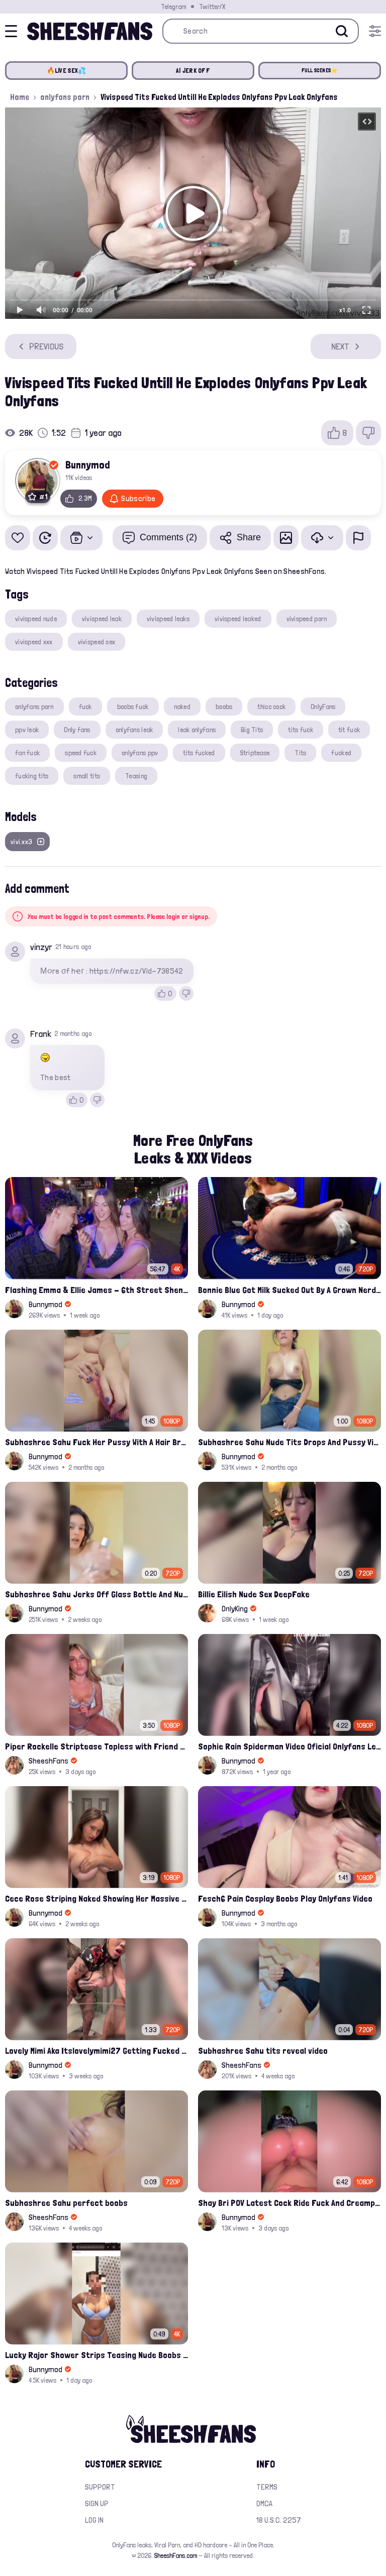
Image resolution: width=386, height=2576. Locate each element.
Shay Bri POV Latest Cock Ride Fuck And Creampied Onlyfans (289, 2202)
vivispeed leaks (168, 619)
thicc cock (271, 706)
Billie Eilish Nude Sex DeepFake (254, 1594)
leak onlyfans (197, 730)
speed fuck (80, 753)
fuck (85, 706)
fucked (341, 753)
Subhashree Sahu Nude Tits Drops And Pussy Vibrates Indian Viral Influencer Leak (289, 1442)
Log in (94, 2520)
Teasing (136, 776)
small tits (86, 776)
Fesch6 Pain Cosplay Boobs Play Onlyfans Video (285, 1898)
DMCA (264, 2503)
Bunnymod (87, 464)
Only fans (77, 730)
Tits (300, 753)
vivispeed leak (102, 619)
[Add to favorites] (17, 537)
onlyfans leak (134, 730)
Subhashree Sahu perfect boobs (66, 2202)
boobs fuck (133, 706)
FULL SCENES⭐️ (320, 70)
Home (19, 97)
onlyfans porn (64, 97)
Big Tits (252, 730)
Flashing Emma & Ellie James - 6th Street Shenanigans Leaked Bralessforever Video (96, 1289)
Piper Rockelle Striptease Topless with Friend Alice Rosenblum (96, 1746)
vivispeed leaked (238, 619)
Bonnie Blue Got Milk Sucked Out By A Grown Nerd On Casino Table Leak (289, 1289)
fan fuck (27, 753)
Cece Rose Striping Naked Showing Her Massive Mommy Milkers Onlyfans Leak (96, 1898)
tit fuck (349, 730)
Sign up (97, 2503)
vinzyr (41, 947)
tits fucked (199, 753)
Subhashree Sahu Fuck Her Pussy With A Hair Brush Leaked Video (96, 1442)
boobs (224, 706)
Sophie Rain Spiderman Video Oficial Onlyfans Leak (289, 1746)
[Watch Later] (45, 537)
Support (100, 2487)
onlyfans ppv (140, 753)
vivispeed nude (36, 619)
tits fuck (300, 730)
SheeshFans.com (175, 2555)
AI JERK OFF (193, 70)
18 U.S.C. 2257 (278, 2520)
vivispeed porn (306, 619)
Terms (266, 2487)
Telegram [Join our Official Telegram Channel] (173, 7)
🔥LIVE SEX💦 (66, 70)
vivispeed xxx (34, 642)
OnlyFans (323, 706)
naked (182, 706)
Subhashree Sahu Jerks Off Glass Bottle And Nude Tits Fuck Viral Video (96, 1594)
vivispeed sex (97, 642)
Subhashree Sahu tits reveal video (263, 2050)
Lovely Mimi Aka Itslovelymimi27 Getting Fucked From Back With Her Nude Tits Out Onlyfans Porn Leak (96, 2050)
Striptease (255, 753)
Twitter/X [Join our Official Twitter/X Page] (212, 7)
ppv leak (27, 730)
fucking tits (31, 776)
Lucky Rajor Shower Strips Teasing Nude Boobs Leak (96, 2355)
